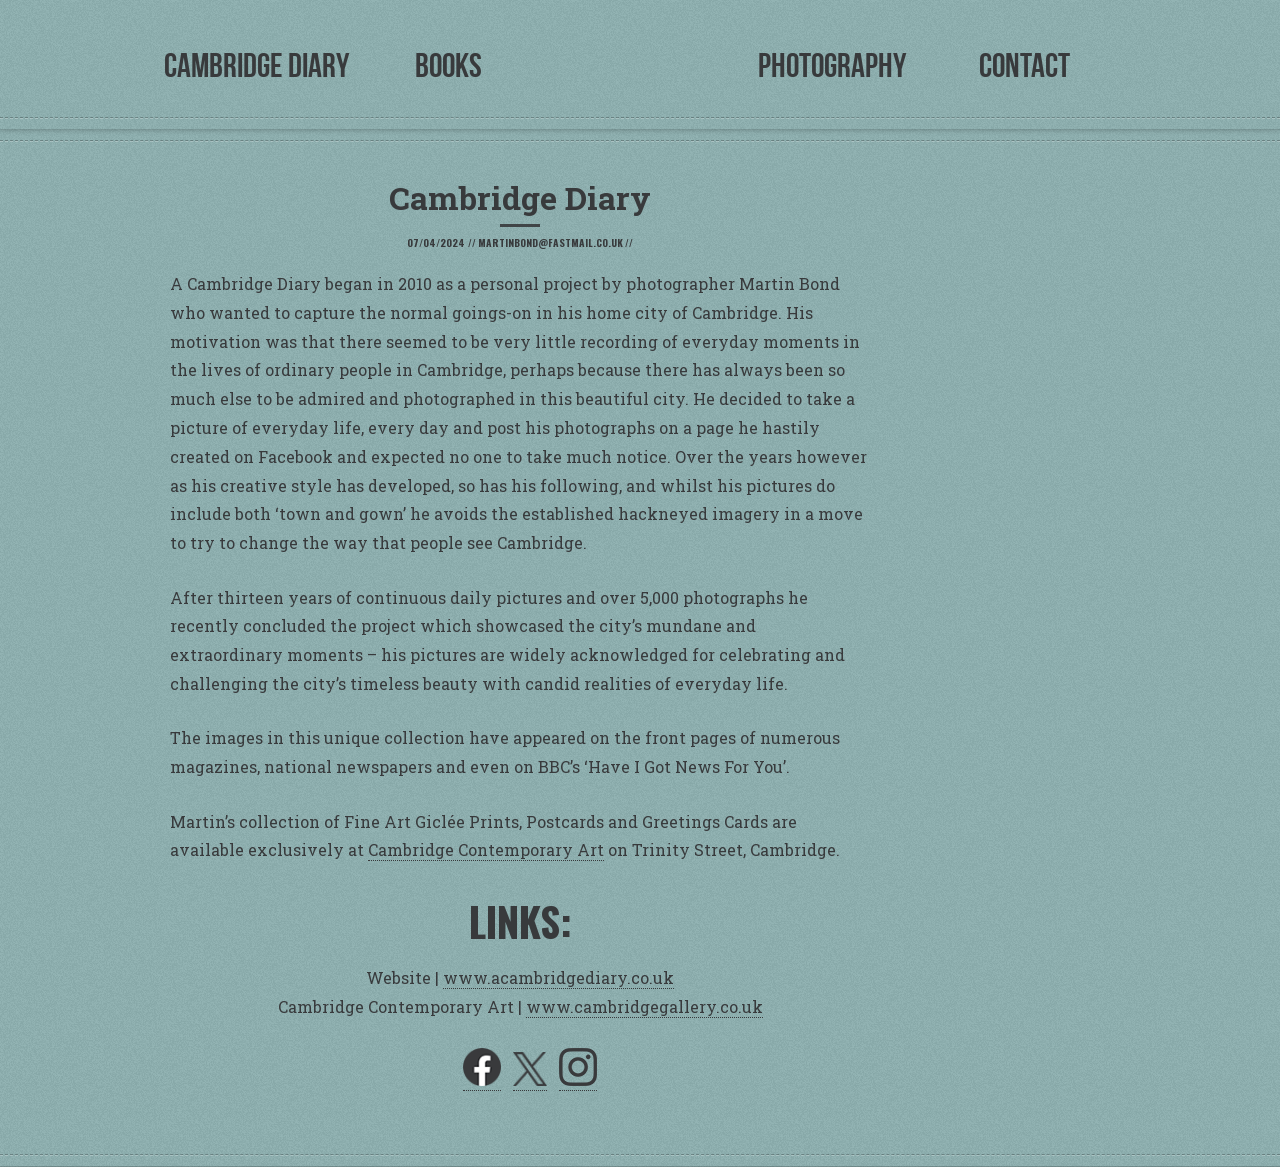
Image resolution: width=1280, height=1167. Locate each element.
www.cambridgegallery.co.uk (644, 1006)
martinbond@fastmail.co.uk (550, 242)
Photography (832, 65)
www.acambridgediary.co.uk (558, 977)
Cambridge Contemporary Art (486, 849)
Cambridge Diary (256, 65)
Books (448, 65)
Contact (1024, 65)
